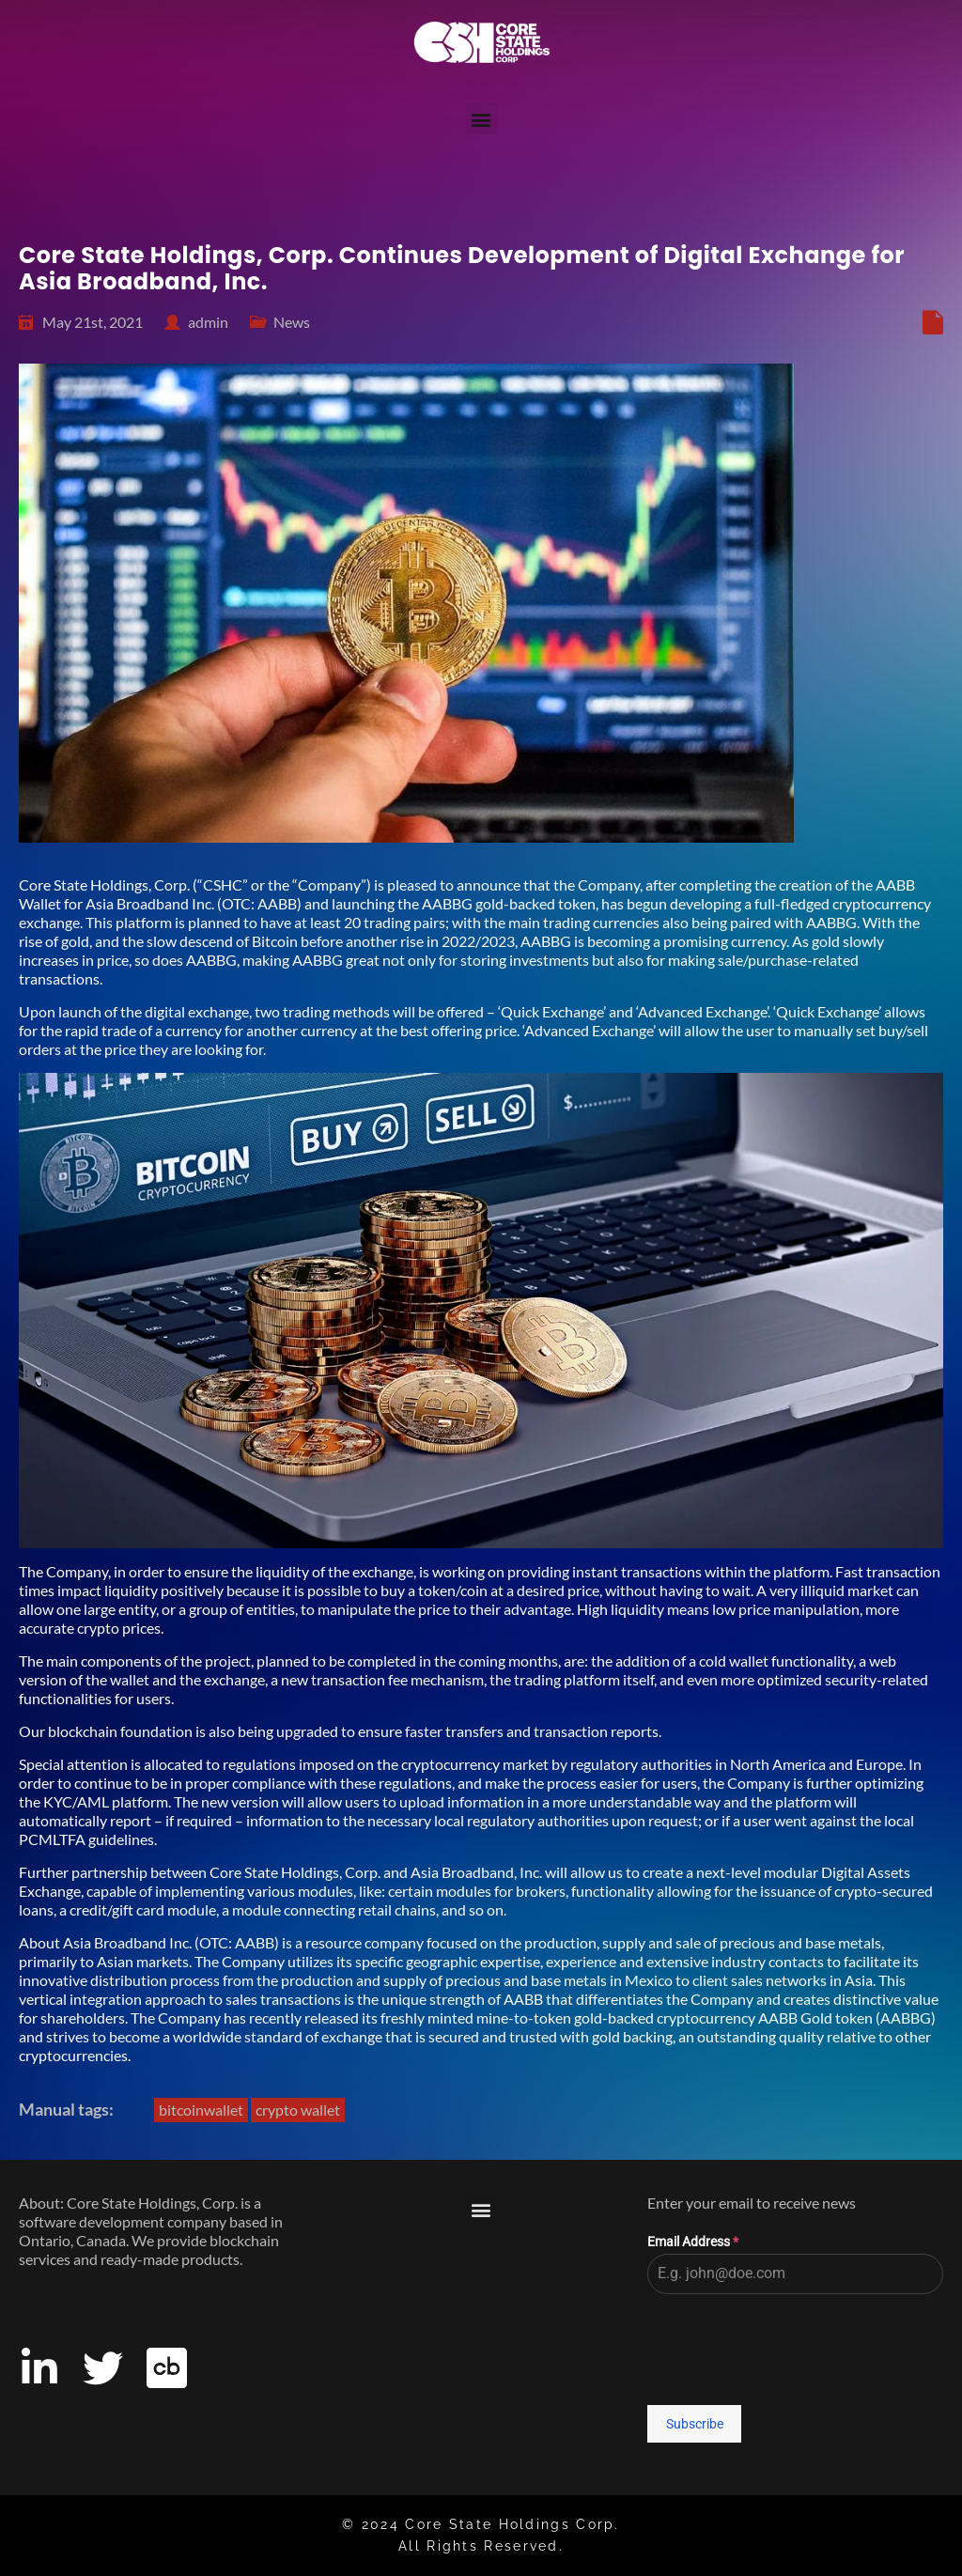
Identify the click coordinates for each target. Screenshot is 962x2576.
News (291, 322)
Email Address (692, 2241)
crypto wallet (298, 2109)
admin (208, 322)
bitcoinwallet (201, 2109)
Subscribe (694, 2423)
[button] (481, 118)
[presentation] (795, 2349)
